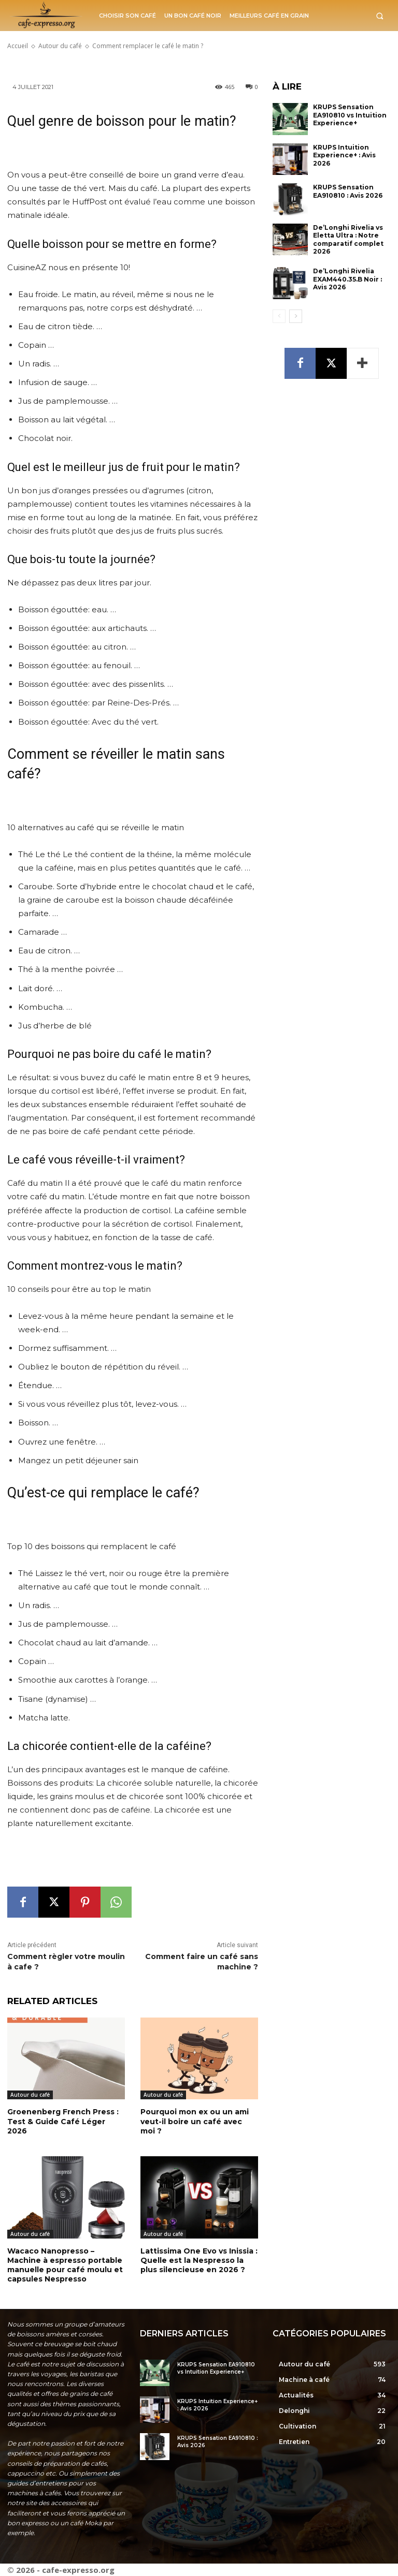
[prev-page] (279, 316)
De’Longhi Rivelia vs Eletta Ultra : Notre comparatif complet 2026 (348, 240)
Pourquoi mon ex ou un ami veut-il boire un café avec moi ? (194, 2121)
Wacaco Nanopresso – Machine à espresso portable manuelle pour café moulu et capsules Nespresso (65, 2265)
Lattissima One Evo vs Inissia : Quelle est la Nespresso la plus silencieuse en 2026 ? (199, 2260)
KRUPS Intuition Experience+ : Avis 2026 (344, 155)
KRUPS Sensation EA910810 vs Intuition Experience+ (350, 115)
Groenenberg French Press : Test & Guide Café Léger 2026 (63, 2121)
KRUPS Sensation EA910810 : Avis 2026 (347, 191)
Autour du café (30, 2094)
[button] (379, 15)
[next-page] (295, 316)
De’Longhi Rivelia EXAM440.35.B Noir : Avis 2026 (347, 279)
